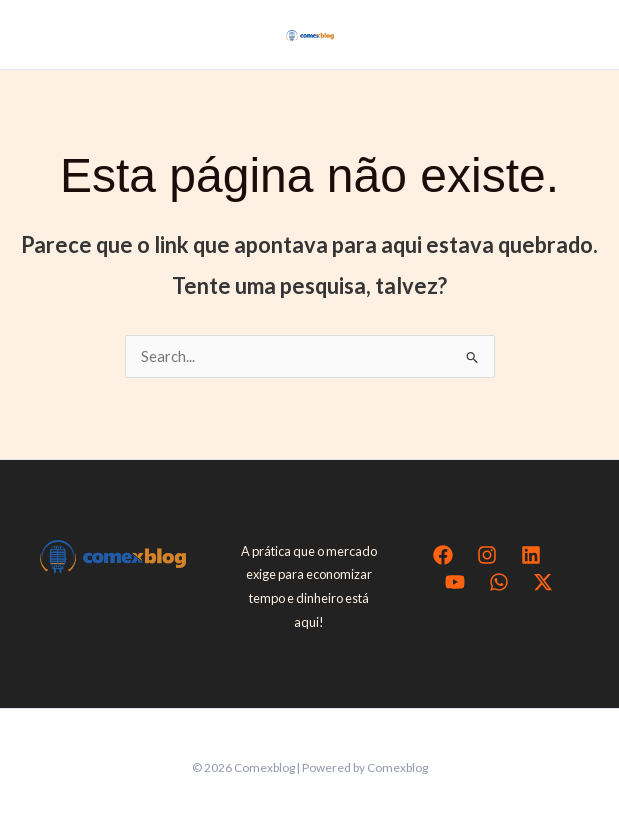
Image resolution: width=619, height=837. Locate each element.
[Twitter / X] (543, 582)
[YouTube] (455, 582)
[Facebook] (443, 555)
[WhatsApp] (499, 582)
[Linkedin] (531, 555)
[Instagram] (487, 555)
